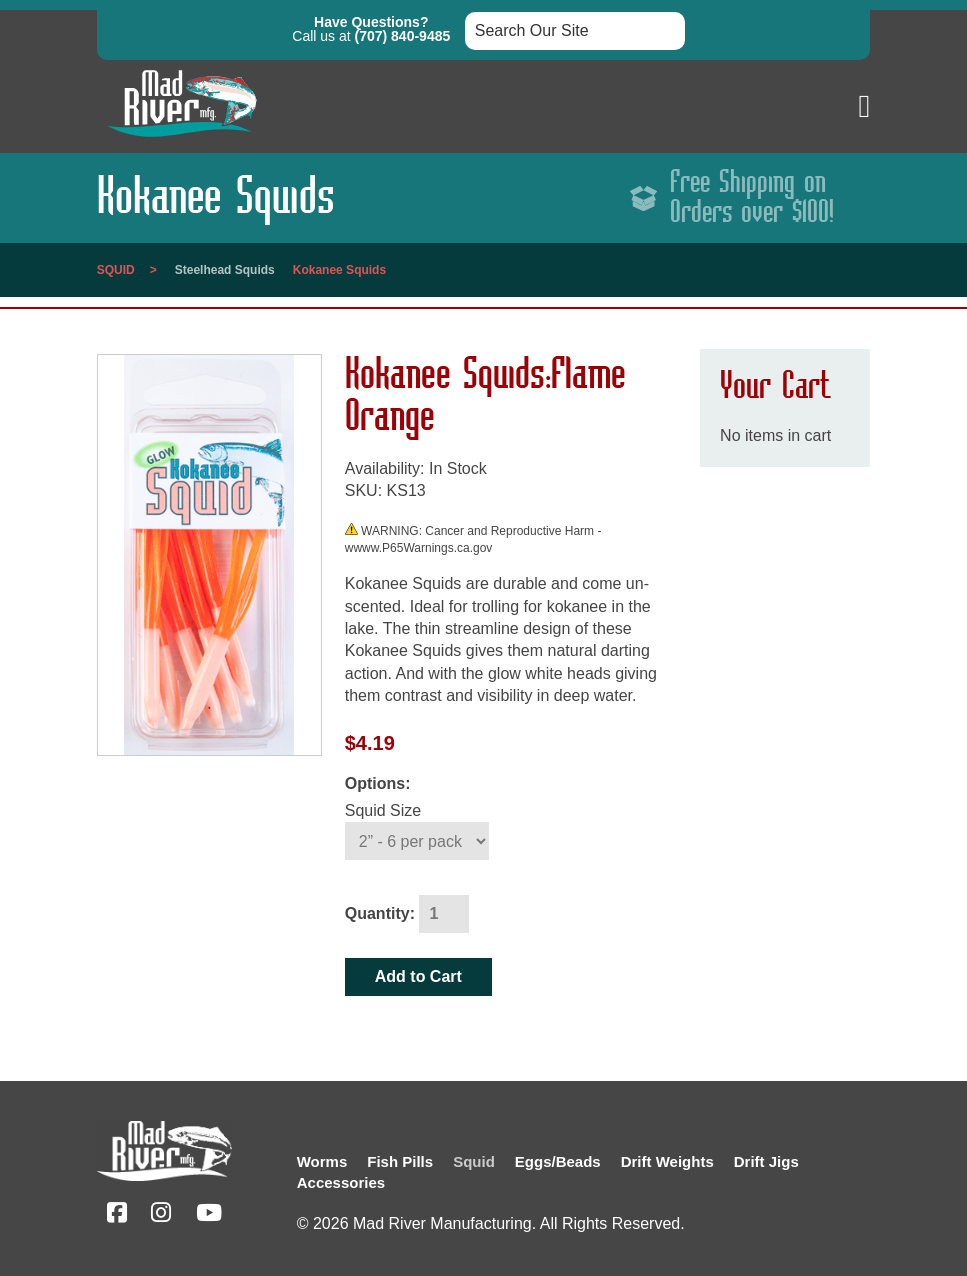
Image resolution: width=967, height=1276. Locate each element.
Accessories (341, 1182)
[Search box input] (575, 31)
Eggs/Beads (558, 1161)
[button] (865, 106)
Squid (116, 270)
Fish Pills (400, 1161)
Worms (322, 1161)
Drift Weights (667, 1161)
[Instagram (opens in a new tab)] (161, 1215)
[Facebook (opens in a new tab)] (117, 1215)
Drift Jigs (766, 1161)
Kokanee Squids (339, 270)
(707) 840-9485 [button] (403, 36)
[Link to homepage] (182, 141)
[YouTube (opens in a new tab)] (209, 1215)
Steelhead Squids (225, 270)
